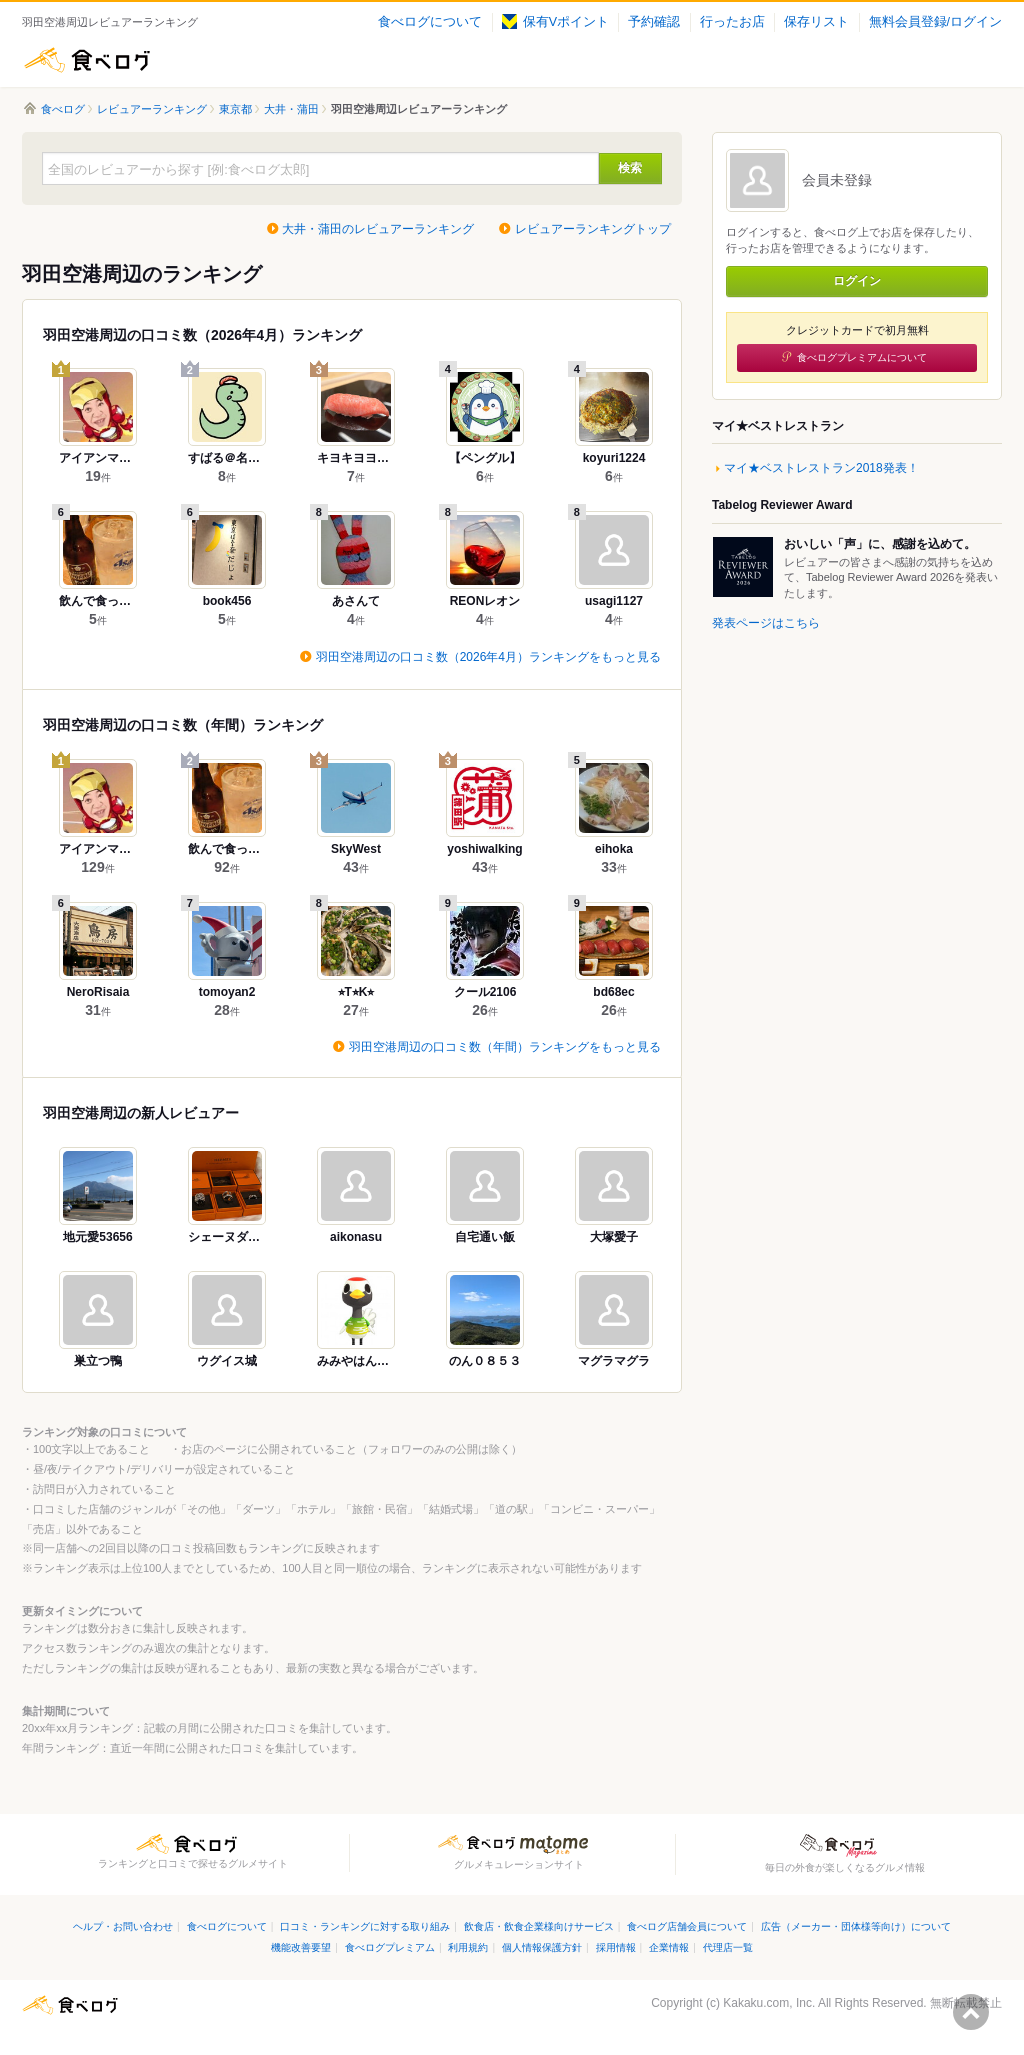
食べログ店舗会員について (687, 1926)
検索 (630, 168)
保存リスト (816, 22)
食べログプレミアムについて (862, 357)
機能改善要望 (301, 1947)
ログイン (857, 281)
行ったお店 (732, 22)
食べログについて (430, 22)
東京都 (235, 109)
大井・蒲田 (291, 109)
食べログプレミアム (390, 1947)
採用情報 (616, 1947)
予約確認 (654, 22)
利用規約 (468, 1947)
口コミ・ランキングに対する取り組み (365, 1926)
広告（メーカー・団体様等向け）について (856, 1926)
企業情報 (669, 1947)
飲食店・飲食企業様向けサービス (539, 1926)
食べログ (87, 60)
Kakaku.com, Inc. (769, 2003)
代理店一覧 (728, 1947)
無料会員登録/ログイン (935, 22)
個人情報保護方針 (542, 1947)
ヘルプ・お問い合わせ (123, 1926)
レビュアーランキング (152, 109)
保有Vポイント (555, 22)
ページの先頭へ (971, 2012)
